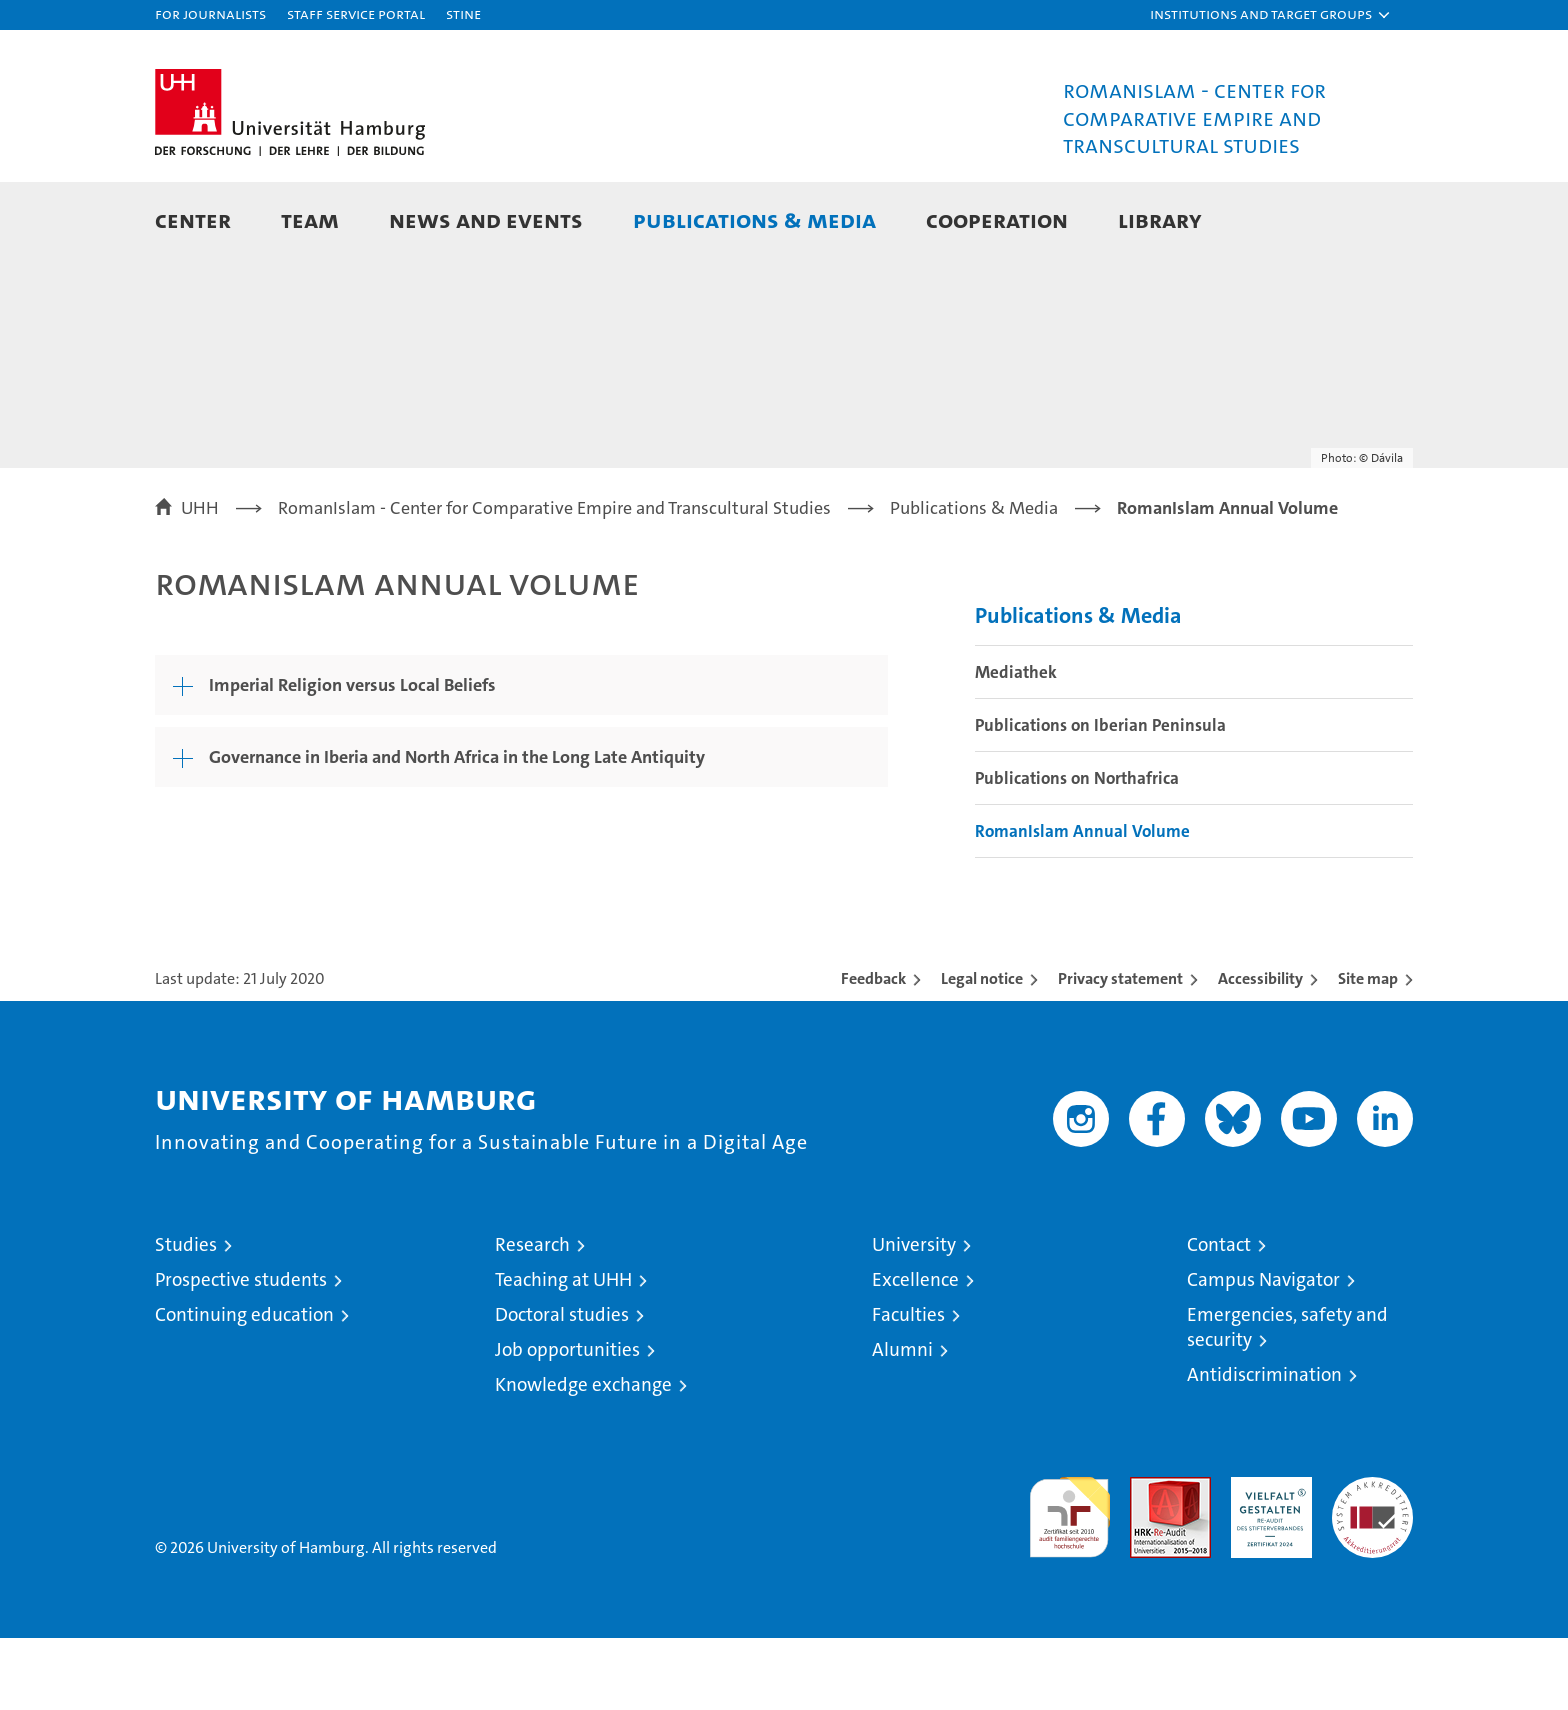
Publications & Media (754, 219)
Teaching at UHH (563, 1351)
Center (193, 219)
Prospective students (241, 1351)
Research (532, 1316)
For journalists (210, 13)
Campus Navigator (1263, 1351)
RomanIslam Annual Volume (1082, 903)
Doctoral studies (562, 1386)
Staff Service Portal (356, 13)
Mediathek (1016, 744)
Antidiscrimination (1264, 1446)
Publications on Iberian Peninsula (1100, 797)
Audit (1149, 1559)
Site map (1368, 1050)
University (914, 1316)
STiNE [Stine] (463, 13)
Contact (1219, 1316)
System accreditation (1372, 1570)
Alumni (902, 1421)
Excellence (915, 1351)
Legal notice (982, 1050)
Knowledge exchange (583, 1456)
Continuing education (244, 1386)
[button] (1271, 15)
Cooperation (997, 219)
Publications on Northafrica (1077, 850)
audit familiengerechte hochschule (1069, 1580)
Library (1160, 219)
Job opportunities (567, 1421)
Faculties (908, 1386)
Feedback (873, 1050)
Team (310, 219)
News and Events (486, 219)
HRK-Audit (1266, 1559)
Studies (186, 1316)
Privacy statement (1120, 1050)
